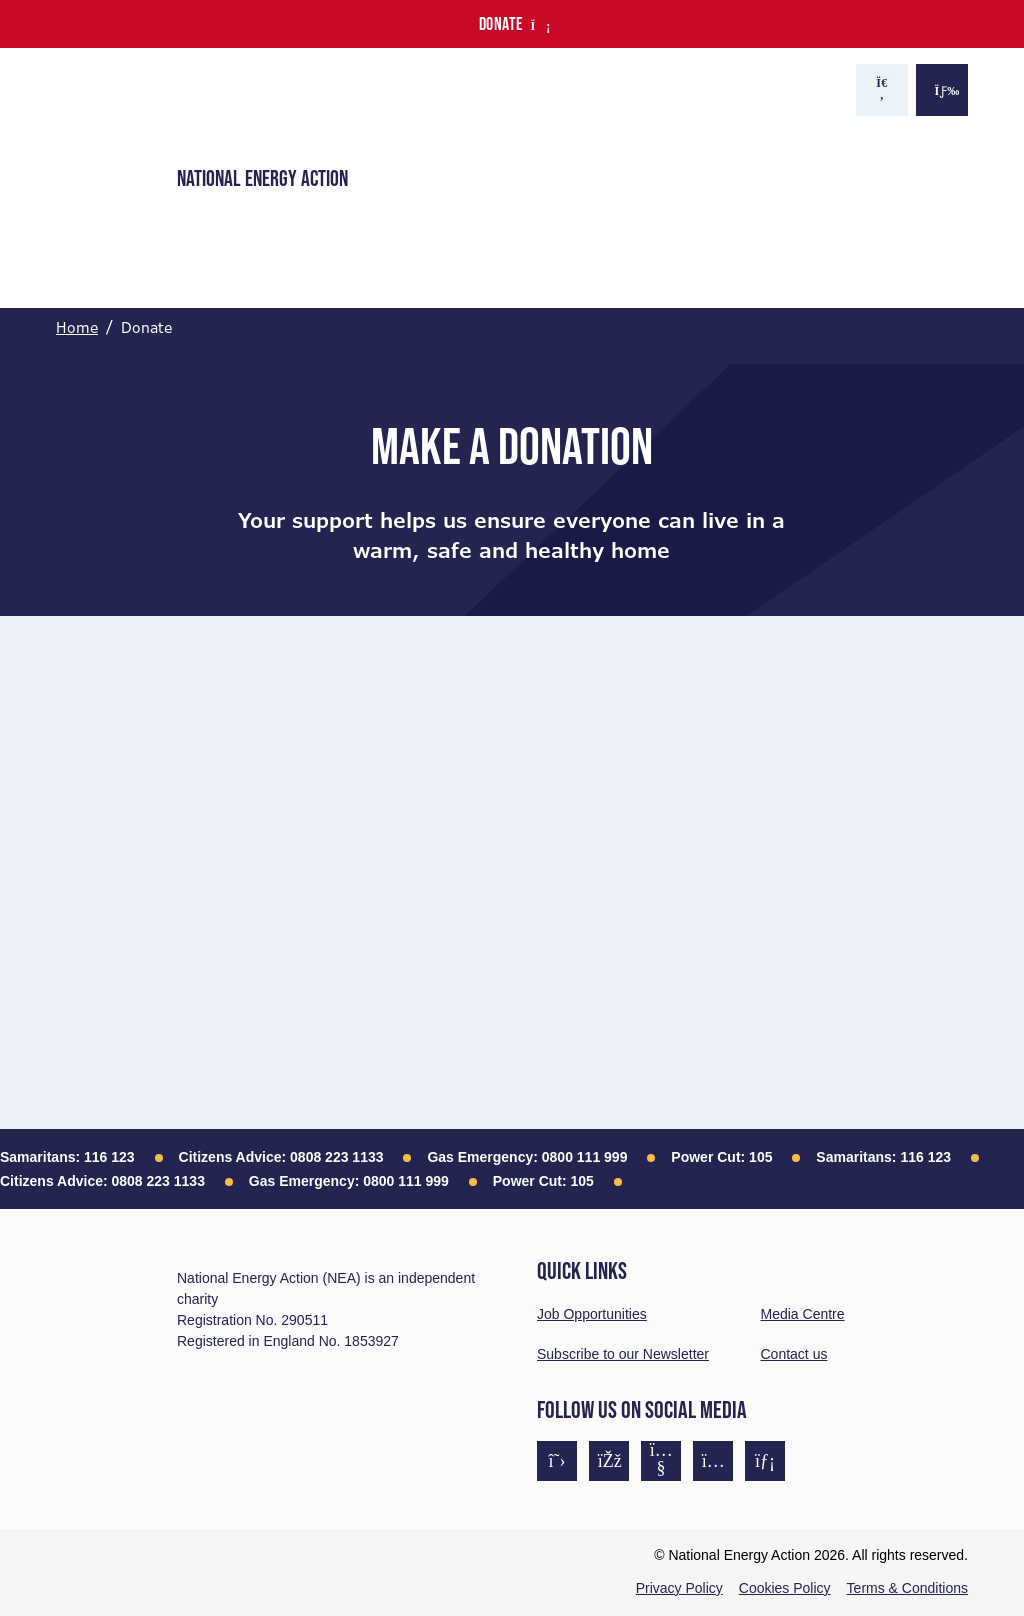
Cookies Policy (785, 1588)
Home (77, 328)
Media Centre (803, 1314)
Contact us (794, 1354)
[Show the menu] (942, 90)
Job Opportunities (592, 1314)
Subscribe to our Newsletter (623, 1354)
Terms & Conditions (907, 1588)
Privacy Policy (679, 1588)
